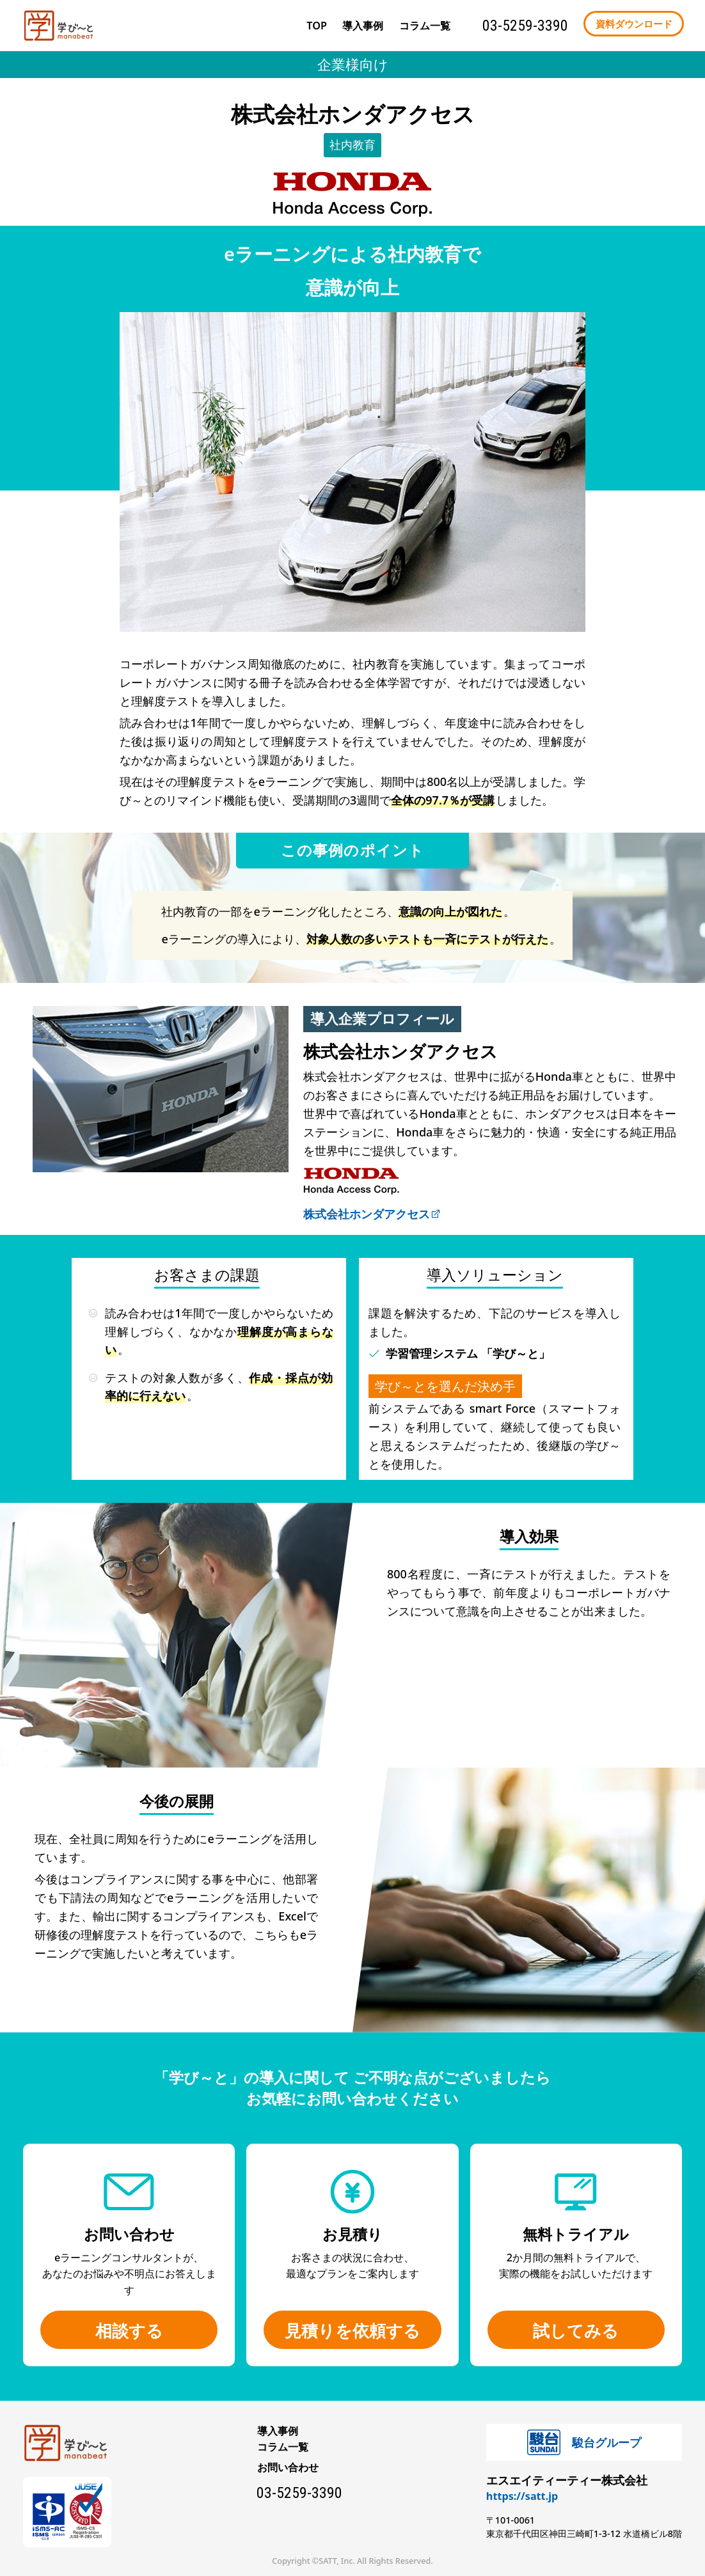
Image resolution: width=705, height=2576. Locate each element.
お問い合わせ (288, 2467)
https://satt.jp (522, 2496)
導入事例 (362, 26)
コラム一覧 (282, 2447)
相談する (129, 2330)
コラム (424, 26)
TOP (316, 26)
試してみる (576, 2330)
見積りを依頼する (352, 2330)
